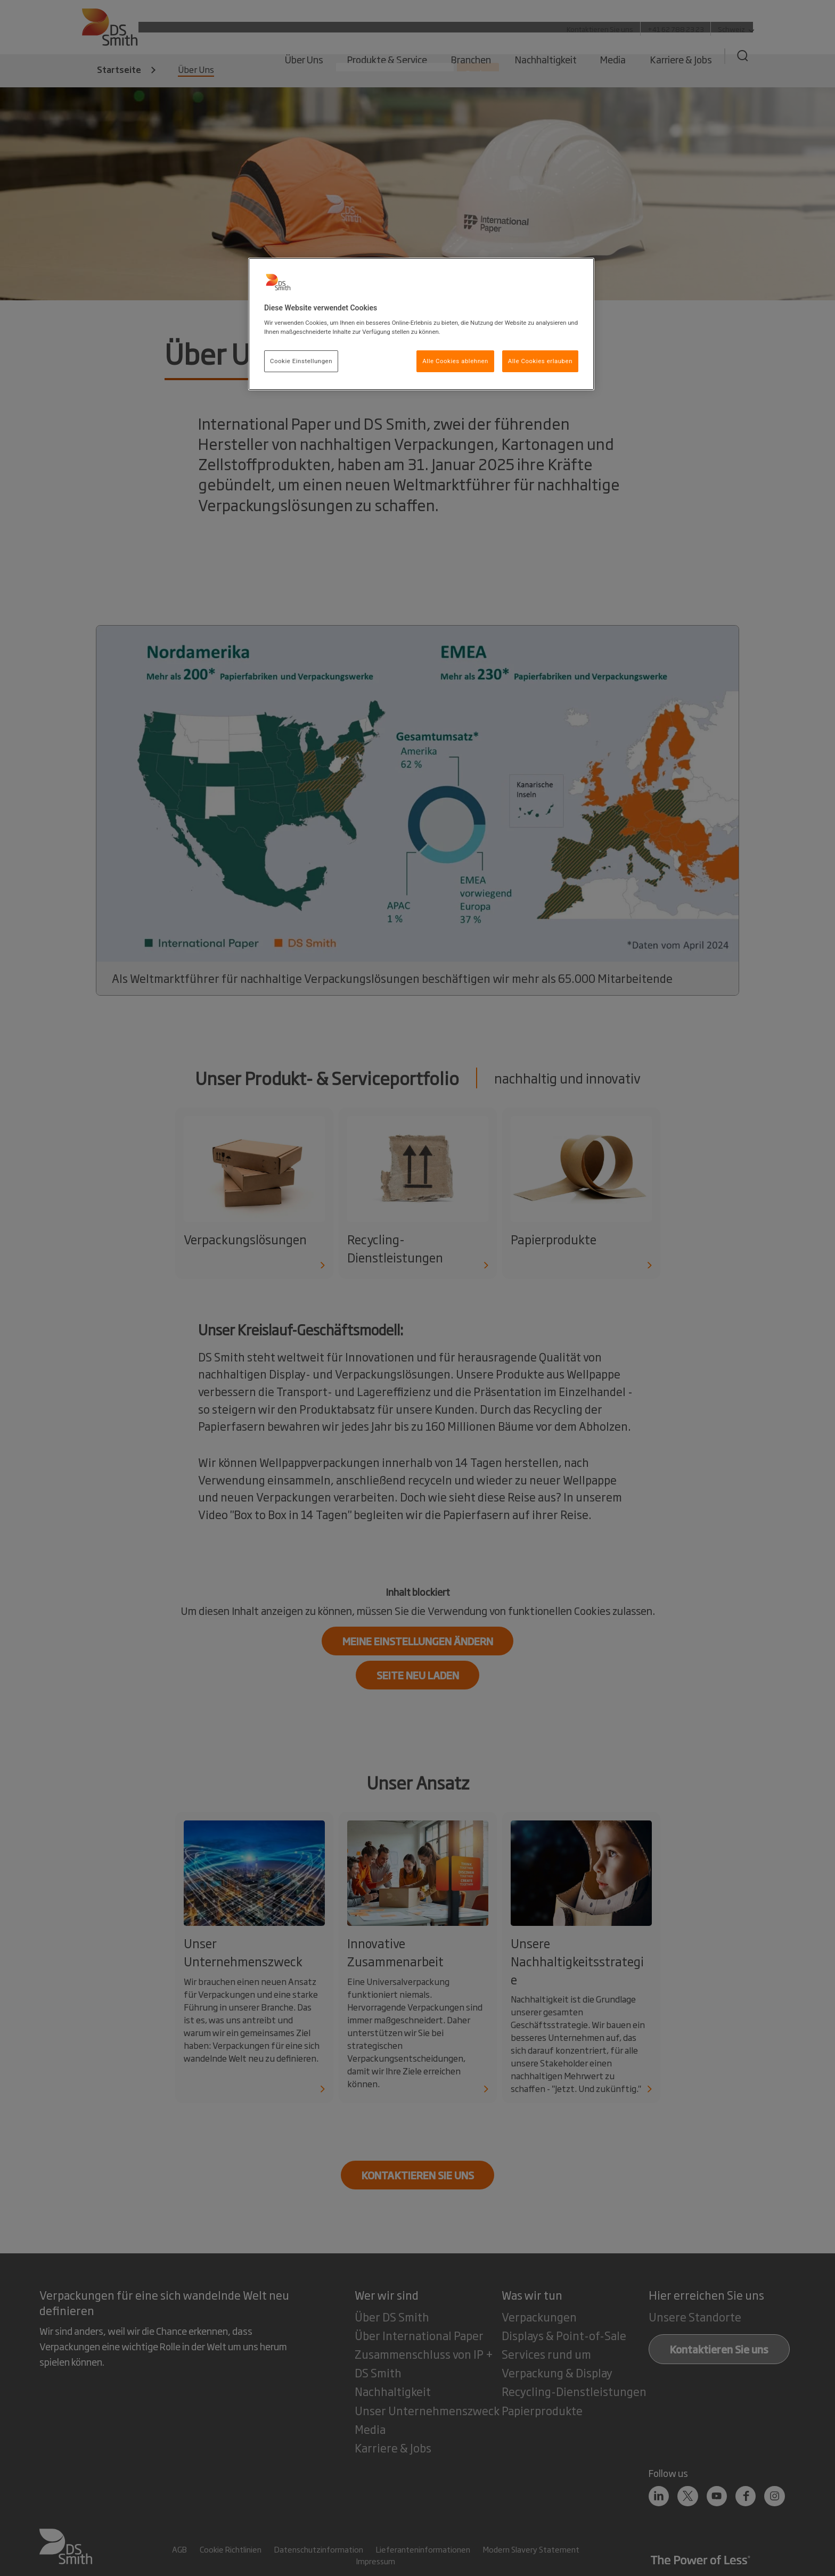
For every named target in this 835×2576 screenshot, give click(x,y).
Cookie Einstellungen (301, 361)
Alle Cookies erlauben (540, 361)
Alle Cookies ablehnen (455, 361)
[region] (421, 324)
